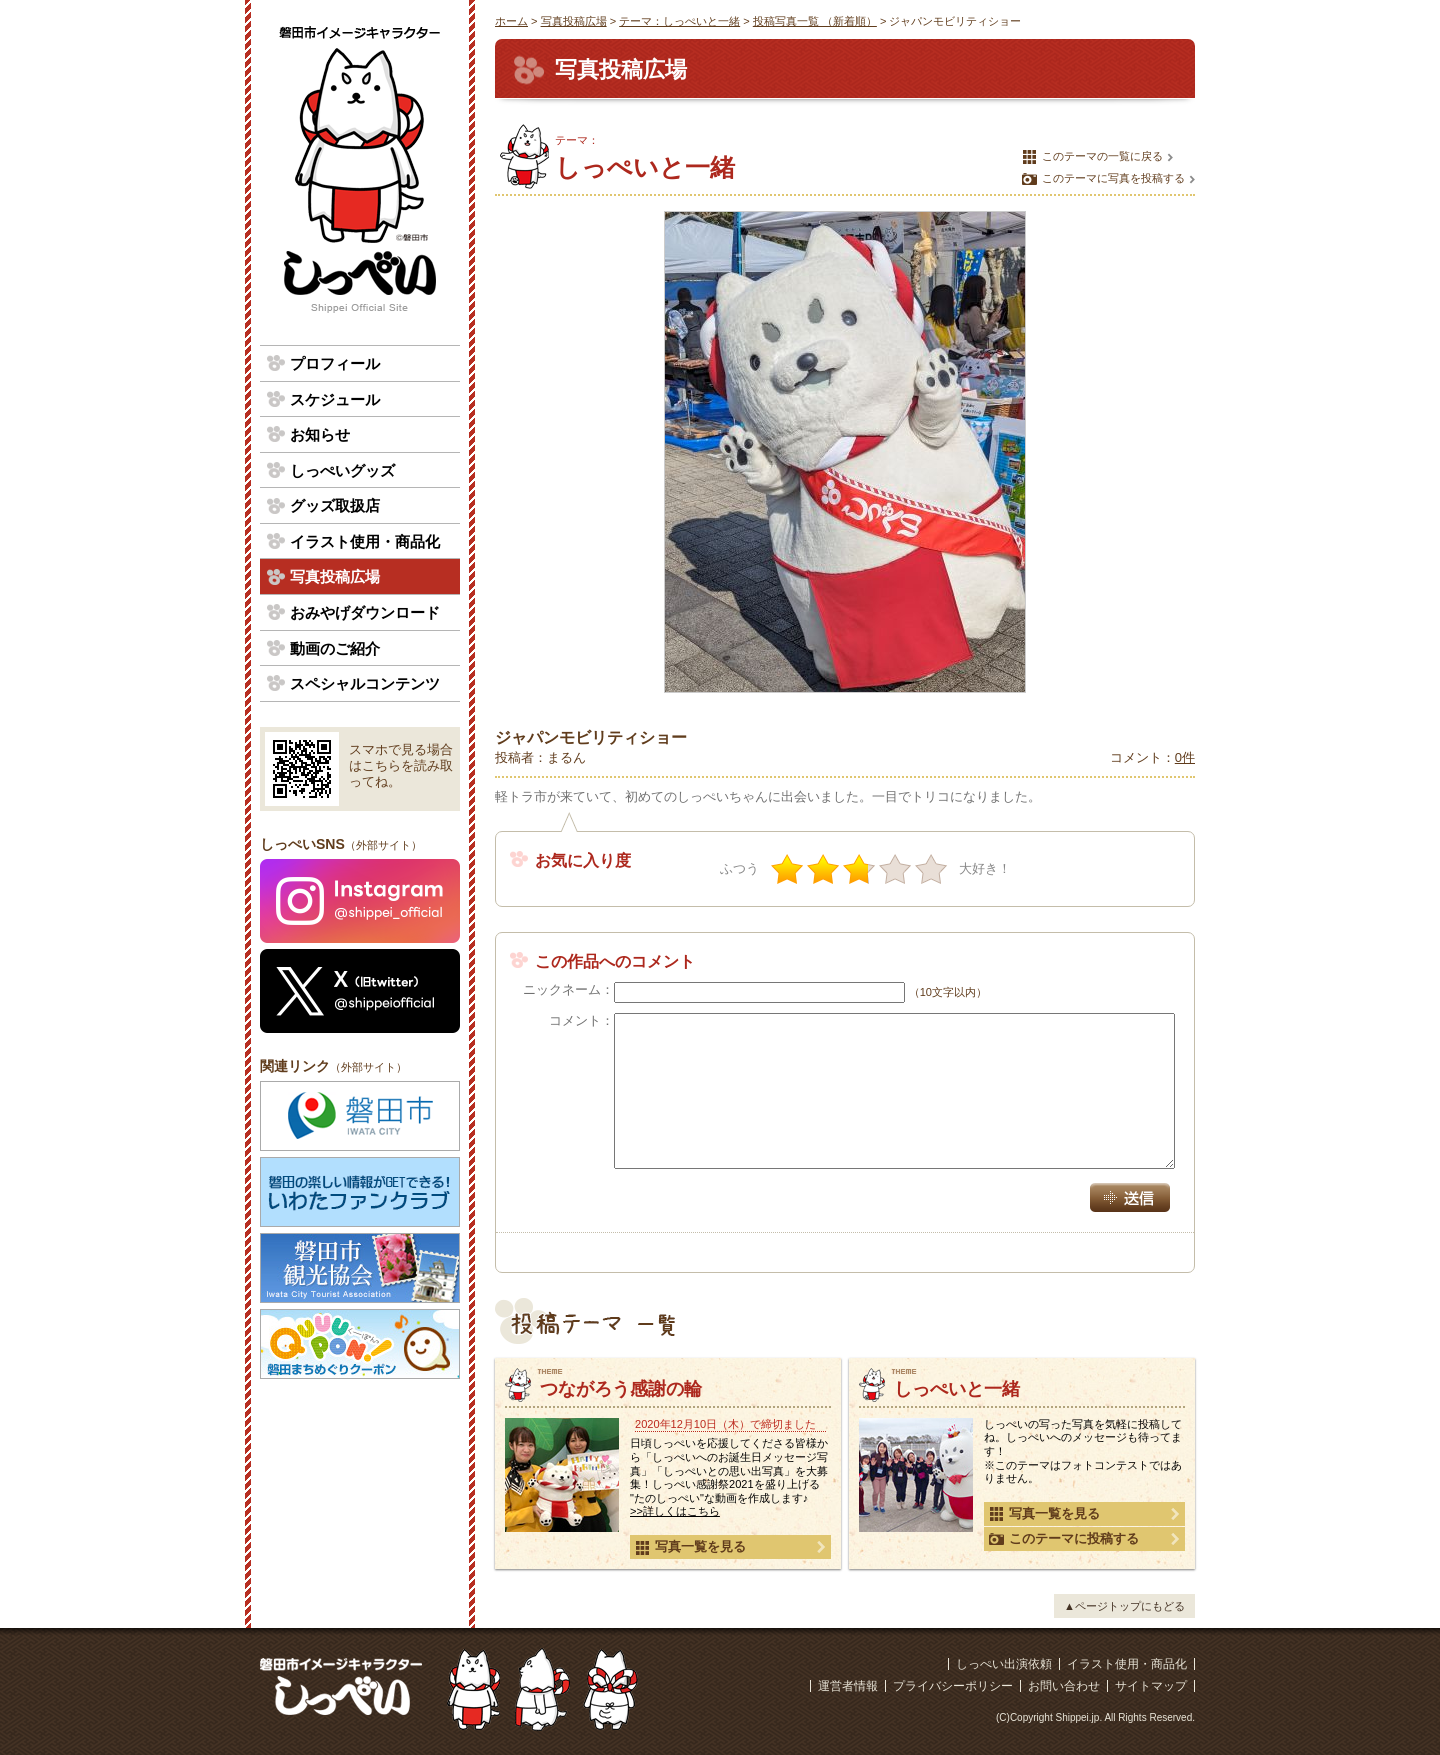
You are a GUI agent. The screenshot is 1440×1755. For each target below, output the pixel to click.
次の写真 (1170, 452)
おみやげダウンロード (365, 612)
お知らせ (320, 434)
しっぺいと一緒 (957, 1389)
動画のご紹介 (335, 648)
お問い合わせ (1064, 1686)
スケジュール (335, 399)
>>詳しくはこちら (675, 1511)
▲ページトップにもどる (1124, 1606)
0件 (1185, 757)
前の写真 (519, 452)
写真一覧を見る (690, 1547)
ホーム (511, 21)
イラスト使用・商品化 (365, 541)
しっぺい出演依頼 (1004, 1664)
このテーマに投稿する (1064, 1539)
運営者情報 (848, 1686)
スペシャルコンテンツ (365, 683)
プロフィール (335, 363)
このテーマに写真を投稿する (1103, 179)
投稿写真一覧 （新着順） (815, 21)
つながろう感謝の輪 (621, 1389)
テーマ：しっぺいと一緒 (679, 21)
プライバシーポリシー (953, 1686)
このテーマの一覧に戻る (1092, 157)
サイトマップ (1151, 1686)
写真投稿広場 (574, 21)
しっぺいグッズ (342, 470)
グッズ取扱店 (335, 505)
